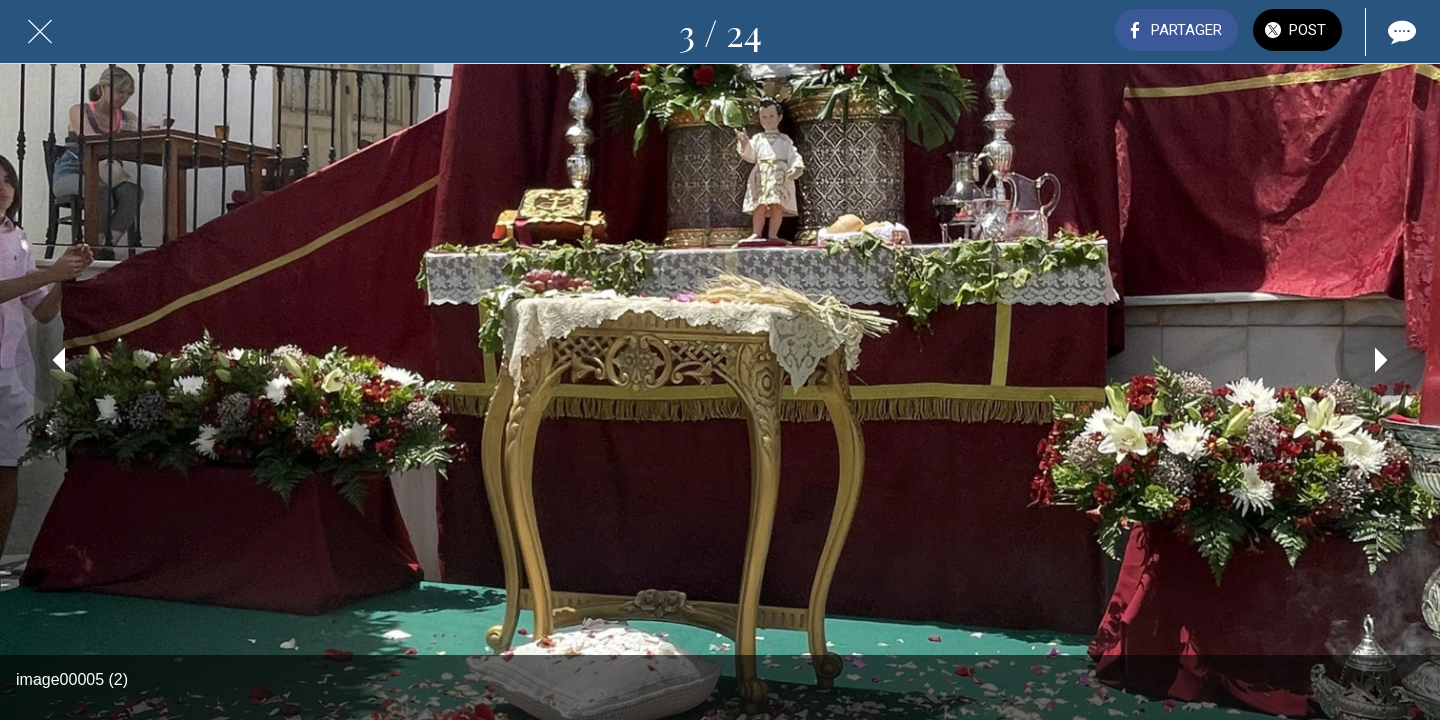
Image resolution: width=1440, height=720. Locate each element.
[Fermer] (40, 32)
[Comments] (1400, 32)
